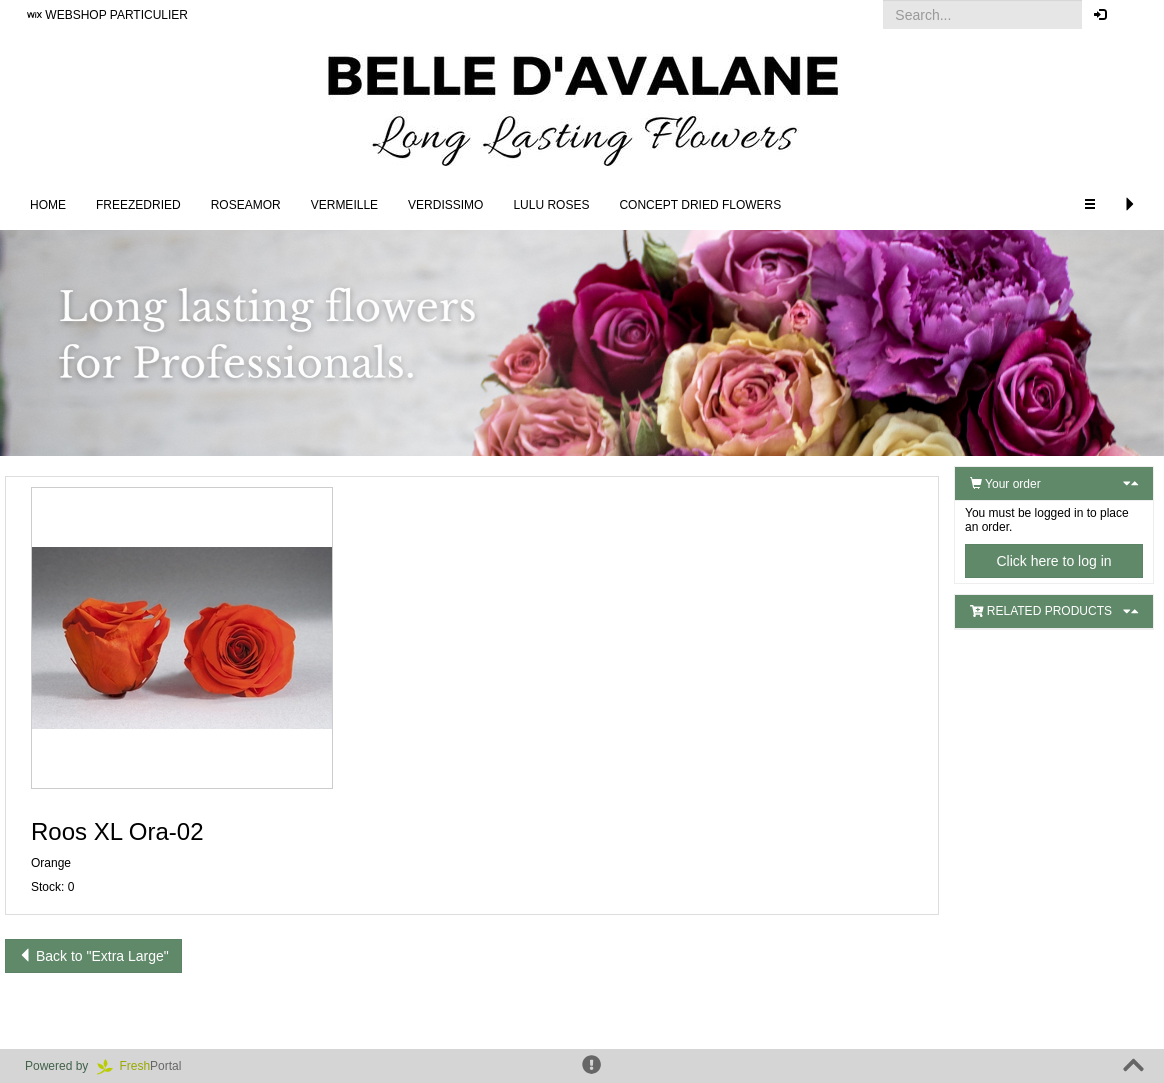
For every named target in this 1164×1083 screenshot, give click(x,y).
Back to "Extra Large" (93, 956)
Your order (1005, 484)
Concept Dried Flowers (700, 205)
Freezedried (138, 205)
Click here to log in (1053, 561)
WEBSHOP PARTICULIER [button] (107, 15)
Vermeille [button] (344, 205)
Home (48, 205)
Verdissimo (445, 205)
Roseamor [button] (246, 205)
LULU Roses (551, 205)
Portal (146, 1066)
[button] (1133, 15)
